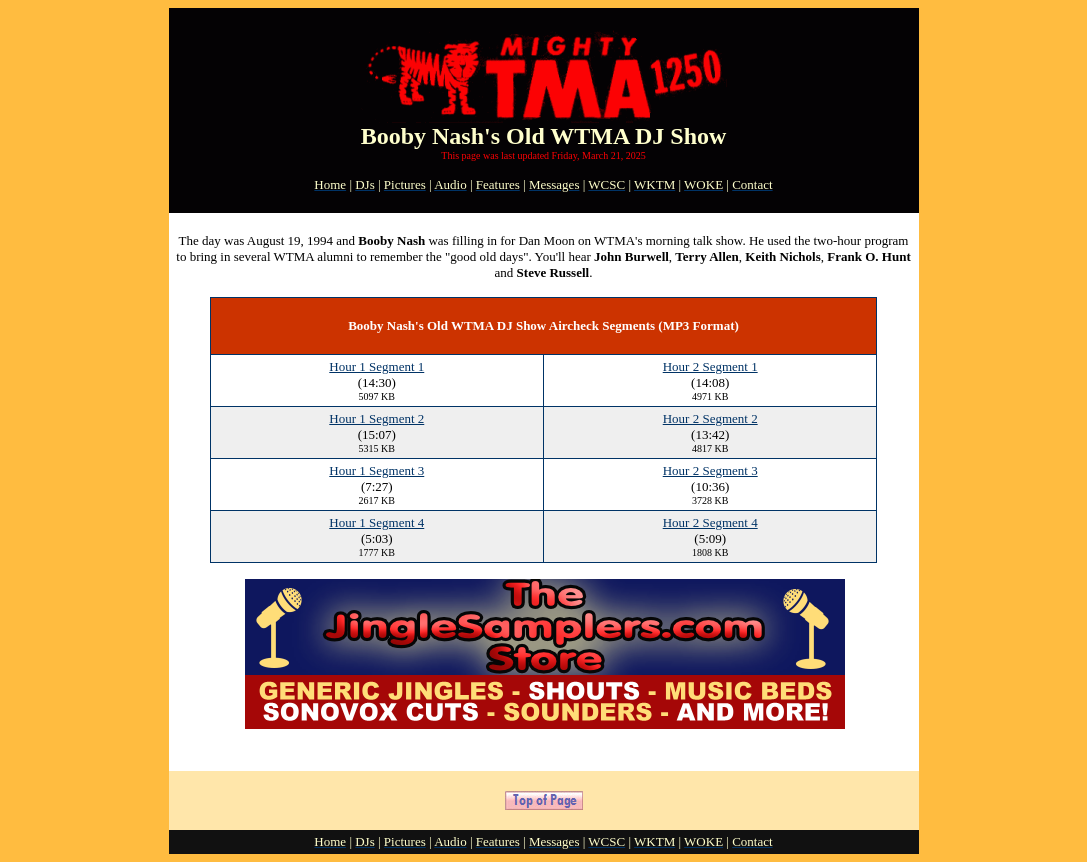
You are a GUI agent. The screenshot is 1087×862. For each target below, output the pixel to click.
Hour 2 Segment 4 (710, 522)
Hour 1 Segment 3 (376, 470)
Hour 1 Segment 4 (376, 522)
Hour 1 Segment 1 (376, 366)
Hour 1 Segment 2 (376, 418)
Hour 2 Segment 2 (710, 418)
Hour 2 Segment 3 (710, 470)
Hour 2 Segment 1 (710, 366)
